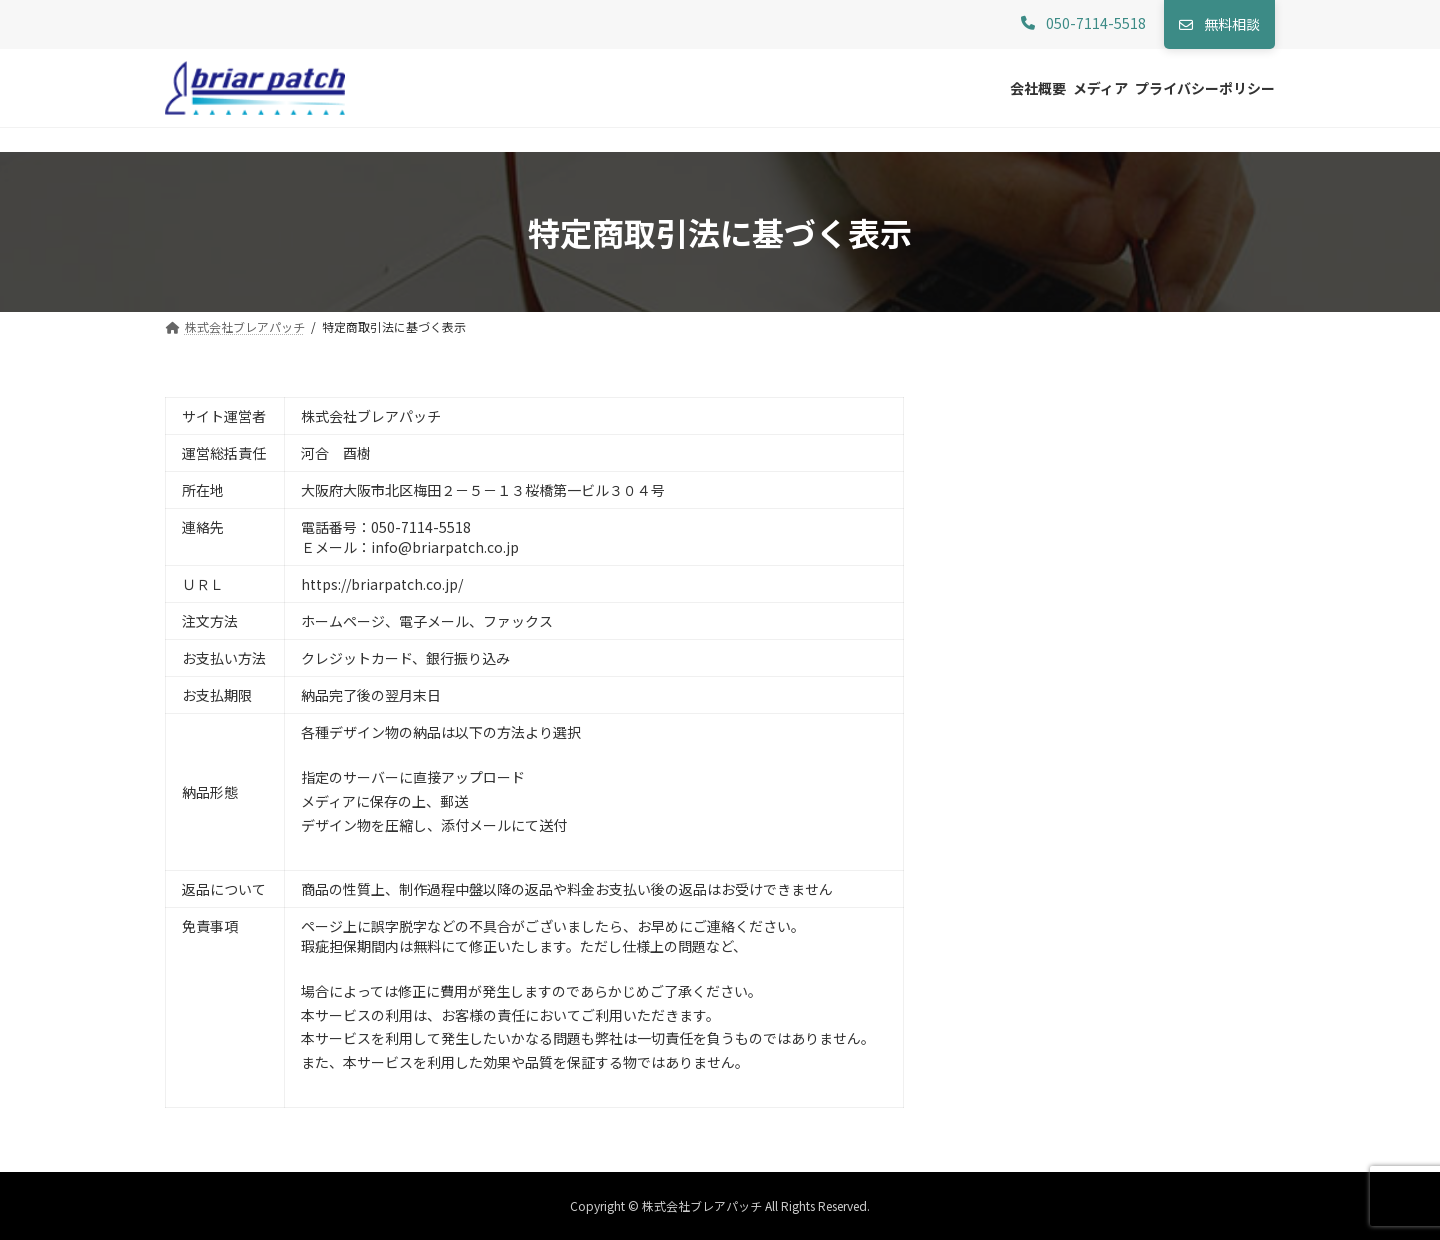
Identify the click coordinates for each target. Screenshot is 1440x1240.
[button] (1083, 24)
